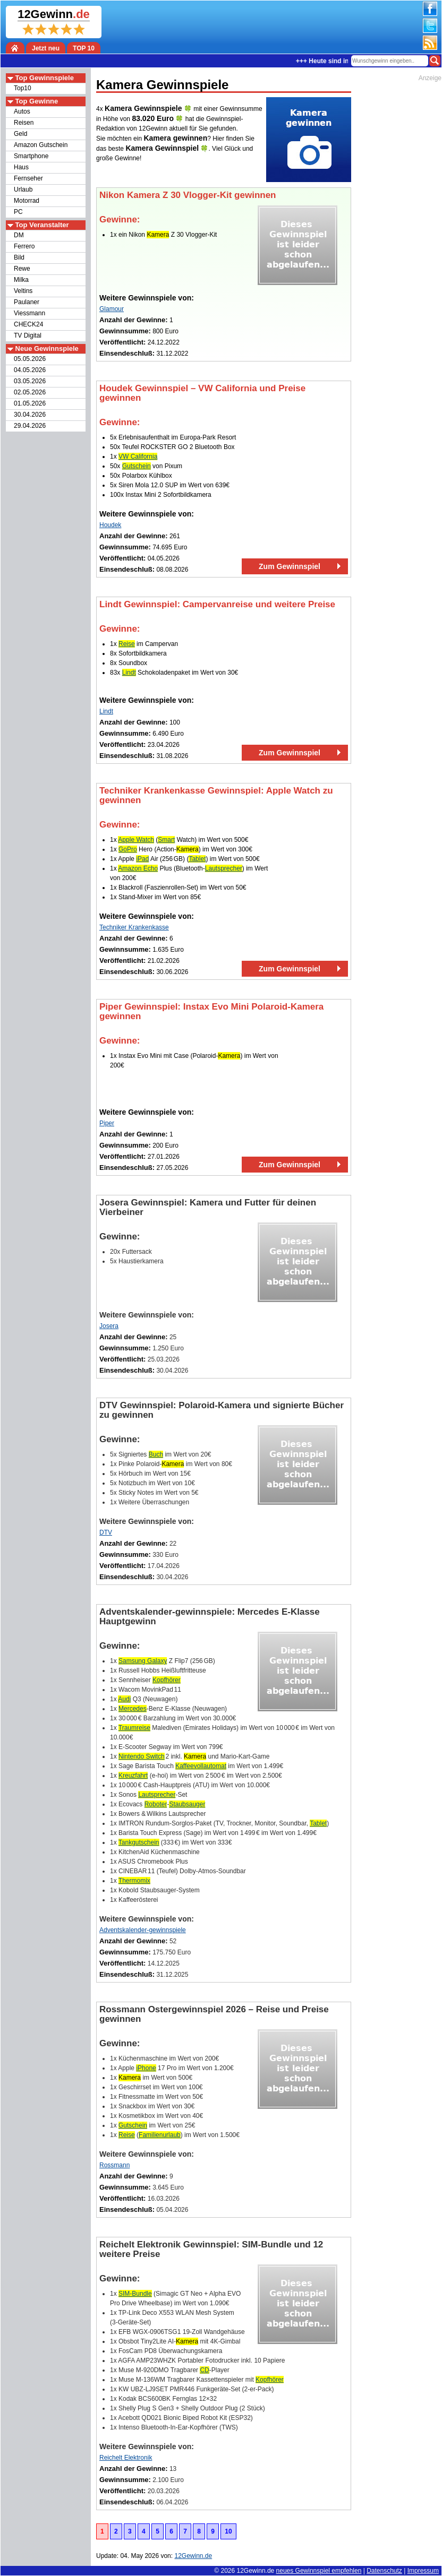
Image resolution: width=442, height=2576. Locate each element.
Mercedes (132, 1708)
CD (204, 2370)
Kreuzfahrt (133, 1775)
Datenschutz (384, 2570)
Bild (19, 257)
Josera (108, 1326)
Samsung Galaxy (142, 1661)
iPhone (146, 2068)
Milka (21, 279)
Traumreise (134, 1727)
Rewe (22, 268)
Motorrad (26, 200)
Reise (126, 644)
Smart (166, 839)
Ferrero (24, 246)
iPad (142, 859)
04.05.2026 (30, 370)
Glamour (111, 309)
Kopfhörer (166, 1680)
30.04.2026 (30, 414)
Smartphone (31, 156)
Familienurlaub (160, 2135)
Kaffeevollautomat (200, 1766)
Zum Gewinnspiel (289, 566)
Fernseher (28, 178)
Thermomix (134, 1880)
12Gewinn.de (256, 2570)
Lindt (129, 672)
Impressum (423, 2570)
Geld (20, 133)
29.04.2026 (30, 425)
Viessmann (29, 313)
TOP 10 (84, 48)
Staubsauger (187, 1804)
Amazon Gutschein (40, 145)
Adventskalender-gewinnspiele (142, 1930)
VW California (137, 456)
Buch (156, 1454)
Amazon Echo (138, 868)
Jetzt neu (46, 48)
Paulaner (26, 302)
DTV (105, 1532)
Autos (22, 111)
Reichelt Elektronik (125, 2457)
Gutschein (136, 466)
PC (18, 212)
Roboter (155, 1804)
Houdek (110, 525)
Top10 (22, 88)
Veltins (23, 291)
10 (228, 2531)
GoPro (127, 849)
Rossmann (114, 2165)
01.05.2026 (30, 403)
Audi (124, 1699)
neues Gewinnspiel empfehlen (319, 2570)
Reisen (23, 122)
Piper (106, 1123)
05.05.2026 (30, 359)
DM (19, 235)
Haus (21, 167)
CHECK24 (28, 324)
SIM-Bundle (135, 2293)
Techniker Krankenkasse (134, 927)
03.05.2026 (30, 381)
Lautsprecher (223, 868)
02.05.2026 (30, 392)
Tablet (197, 859)
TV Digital (27, 335)
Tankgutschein (138, 1842)
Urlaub (23, 189)
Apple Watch (136, 839)
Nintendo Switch (141, 1756)
